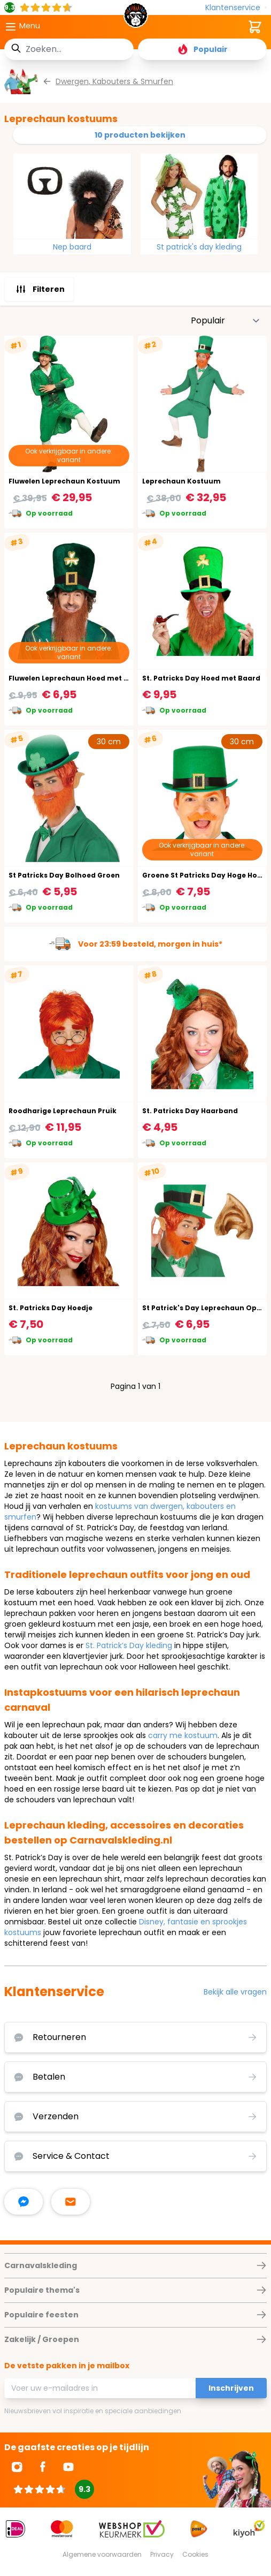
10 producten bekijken (140, 135)
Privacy (162, 2554)
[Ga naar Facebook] (42, 2466)
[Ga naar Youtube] (68, 2466)
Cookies (195, 2554)
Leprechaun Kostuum (181, 481)
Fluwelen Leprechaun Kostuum (64, 481)
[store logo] (136, 18)
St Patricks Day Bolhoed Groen (64, 875)
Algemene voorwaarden (102, 2554)
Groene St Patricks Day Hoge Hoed (204, 875)
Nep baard (72, 246)
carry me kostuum (183, 1735)
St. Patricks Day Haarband (190, 1110)
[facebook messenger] (23, 2202)
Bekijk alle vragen (235, 1991)
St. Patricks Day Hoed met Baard (201, 678)
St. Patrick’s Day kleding (129, 1645)
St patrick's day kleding (199, 246)
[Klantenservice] (236, 7)
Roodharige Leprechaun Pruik (63, 1110)
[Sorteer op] (225, 320)
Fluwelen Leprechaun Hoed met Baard (77, 678)
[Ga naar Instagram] (17, 2466)
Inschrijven (231, 2388)
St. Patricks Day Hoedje (50, 1307)
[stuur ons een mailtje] (70, 2202)
